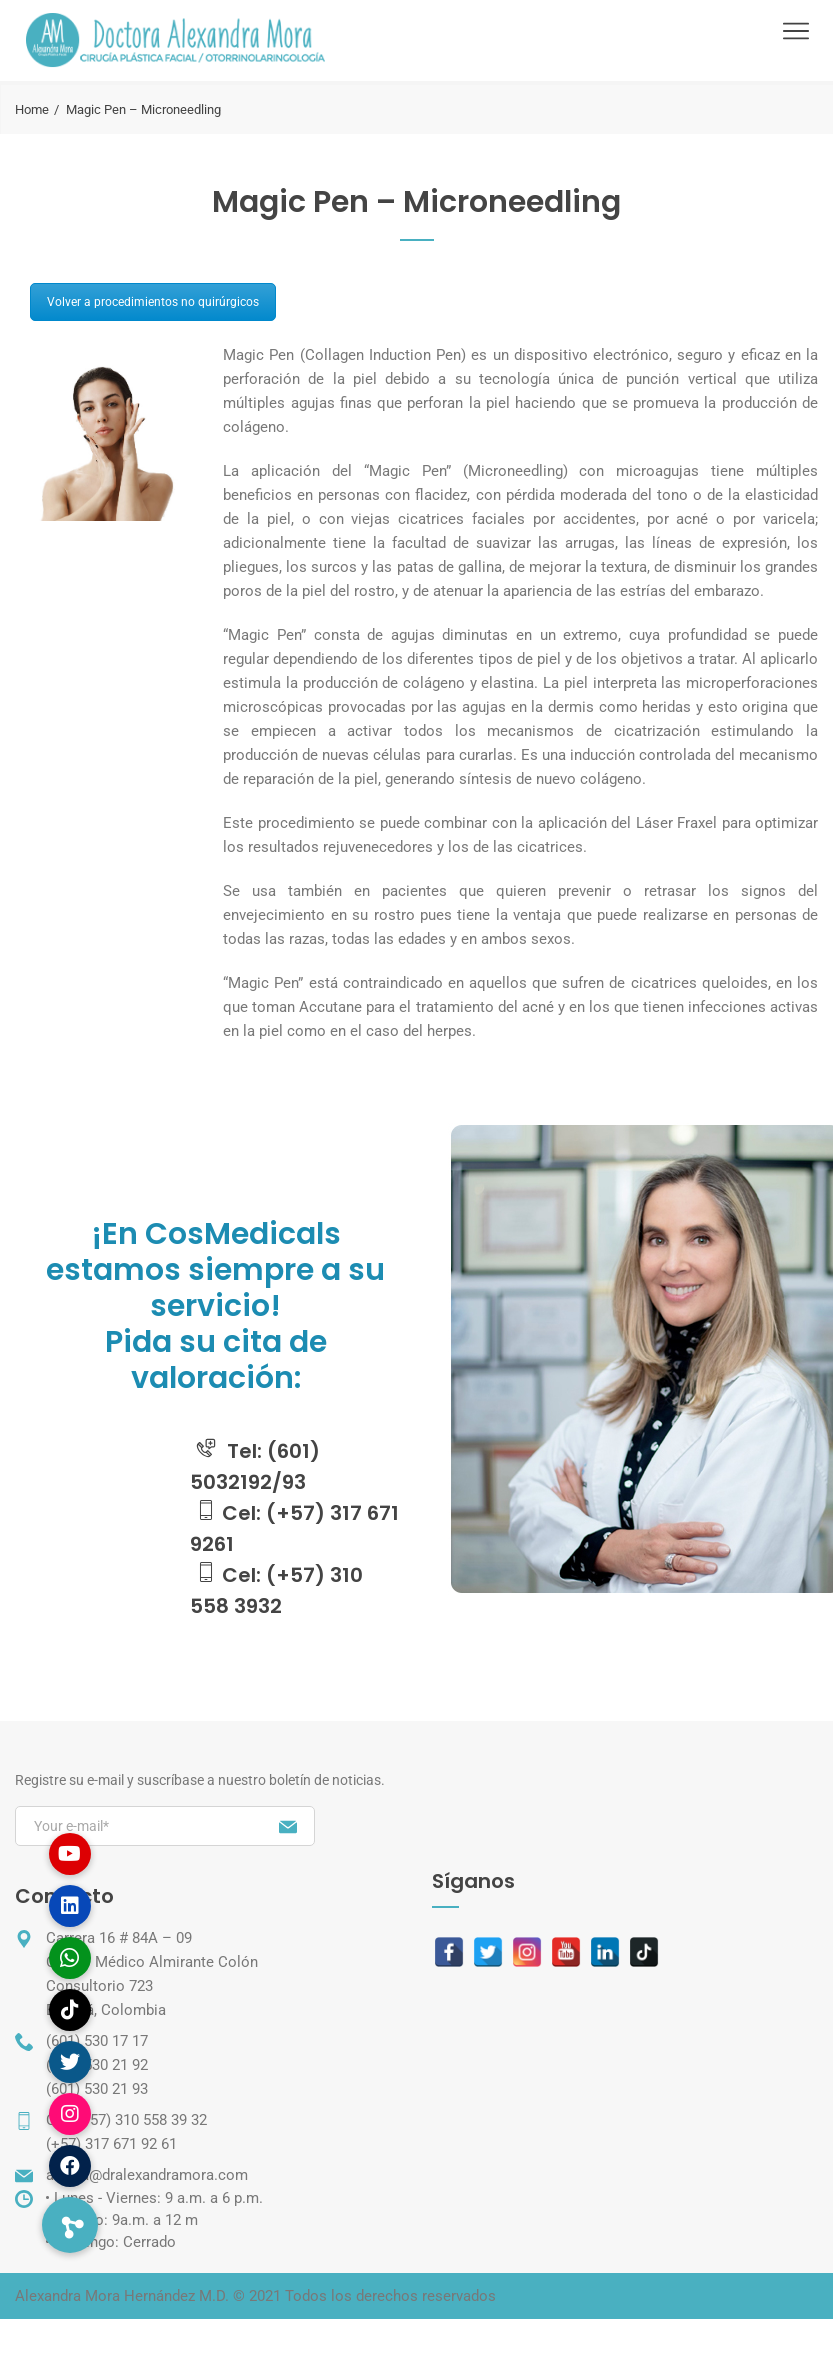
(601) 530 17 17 (97, 2041)
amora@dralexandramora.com (147, 2175)
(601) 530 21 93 (97, 2089)
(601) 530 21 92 (97, 2065)
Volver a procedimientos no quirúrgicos (153, 302)
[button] (70, 2225)
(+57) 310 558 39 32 (141, 2120)
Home (32, 109)
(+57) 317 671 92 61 (111, 2144)
